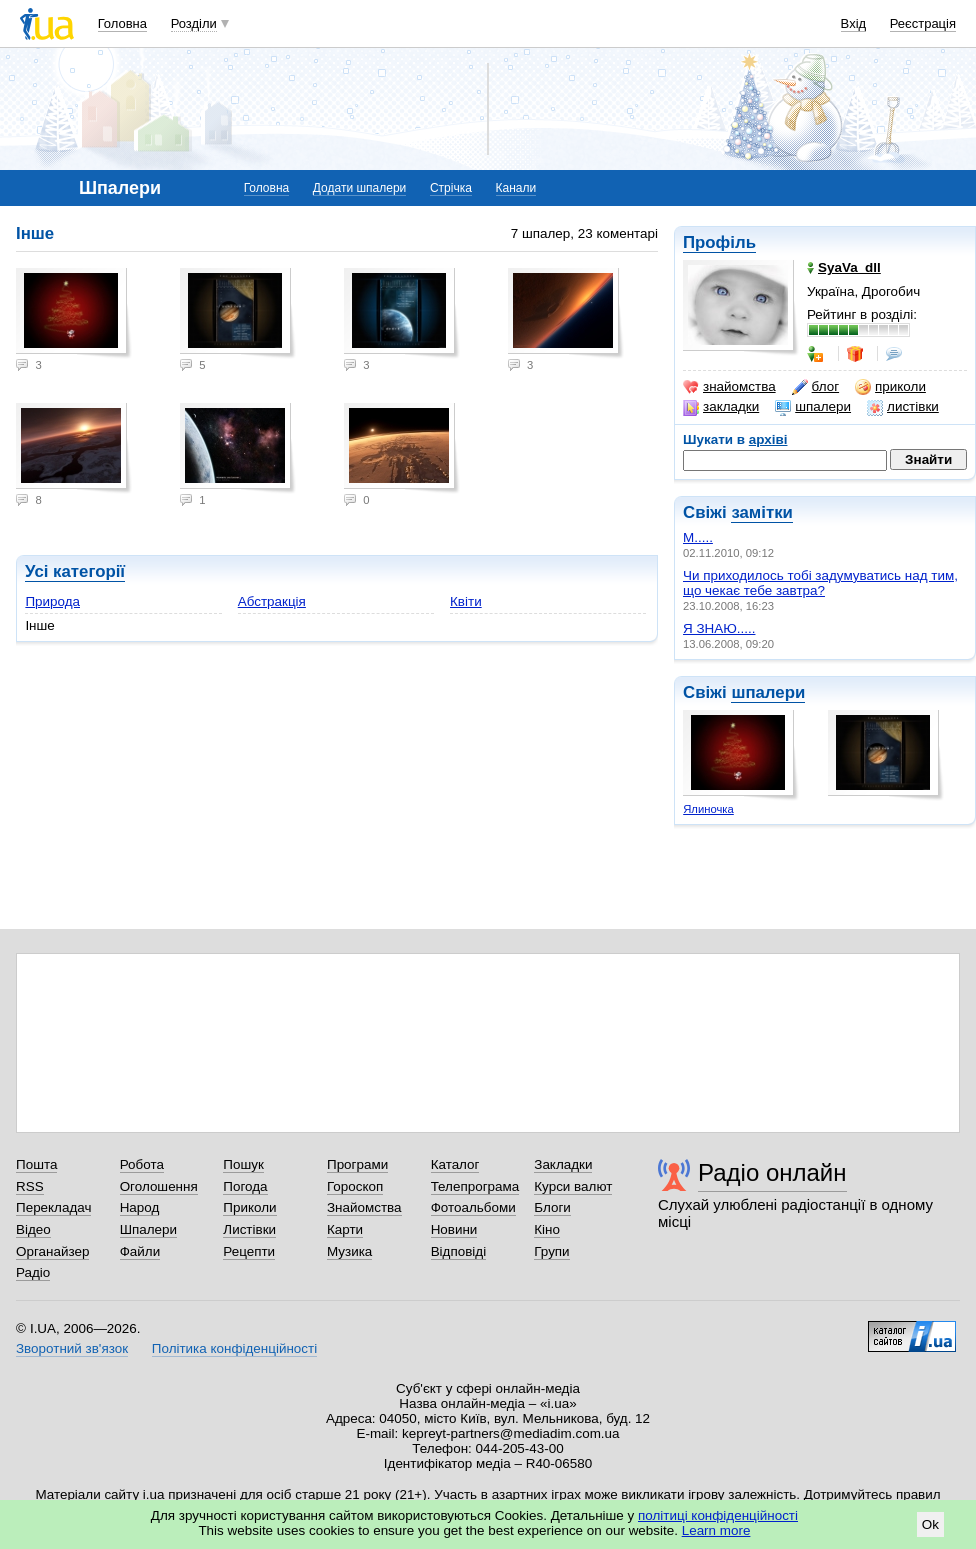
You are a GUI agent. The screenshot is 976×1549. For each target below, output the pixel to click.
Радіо (33, 1272)
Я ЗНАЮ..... (719, 628)
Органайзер (52, 1251)
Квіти (466, 601)
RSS (30, 1186)
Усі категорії (75, 571)
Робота (142, 1164)
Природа (52, 601)
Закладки (563, 1164)
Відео (33, 1229)
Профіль (719, 242)
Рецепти (249, 1251)
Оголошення (159, 1186)
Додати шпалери (359, 188)
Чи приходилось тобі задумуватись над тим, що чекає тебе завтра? (820, 583)
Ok (930, 1524)
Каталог (455, 1164)
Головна (122, 23)
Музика (349, 1251)
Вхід (854, 23)
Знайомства (364, 1207)
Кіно (547, 1229)
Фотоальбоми (473, 1207)
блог (815, 387)
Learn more (716, 1530)
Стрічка (451, 188)
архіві (768, 439)
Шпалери (148, 1229)
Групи (551, 1251)
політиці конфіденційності (718, 1515)
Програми (357, 1164)
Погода (245, 1186)
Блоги (552, 1207)
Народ (140, 1207)
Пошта (36, 1164)
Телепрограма (475, 1186)
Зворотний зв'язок (72, 1348)
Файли (140, 1251)
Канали (516, 188)
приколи (890, 387)
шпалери (813, 407)
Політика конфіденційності (234, 1348)
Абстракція (272, 601)
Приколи (249, 1207)
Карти (345, 1229)
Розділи (194, 23)
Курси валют (573, 1186)
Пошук (243, 1164)
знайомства (729, 387)
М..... (698, 537)
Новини (454, 1229)
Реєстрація (923, 23)
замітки (762, 512)
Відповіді (459, 1251)
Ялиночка (708, 809)
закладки (721, 407)
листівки (903, 407)
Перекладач (53, 1207)
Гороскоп (355, 1186)
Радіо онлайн (772, 1172)
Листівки (249, 1229)
